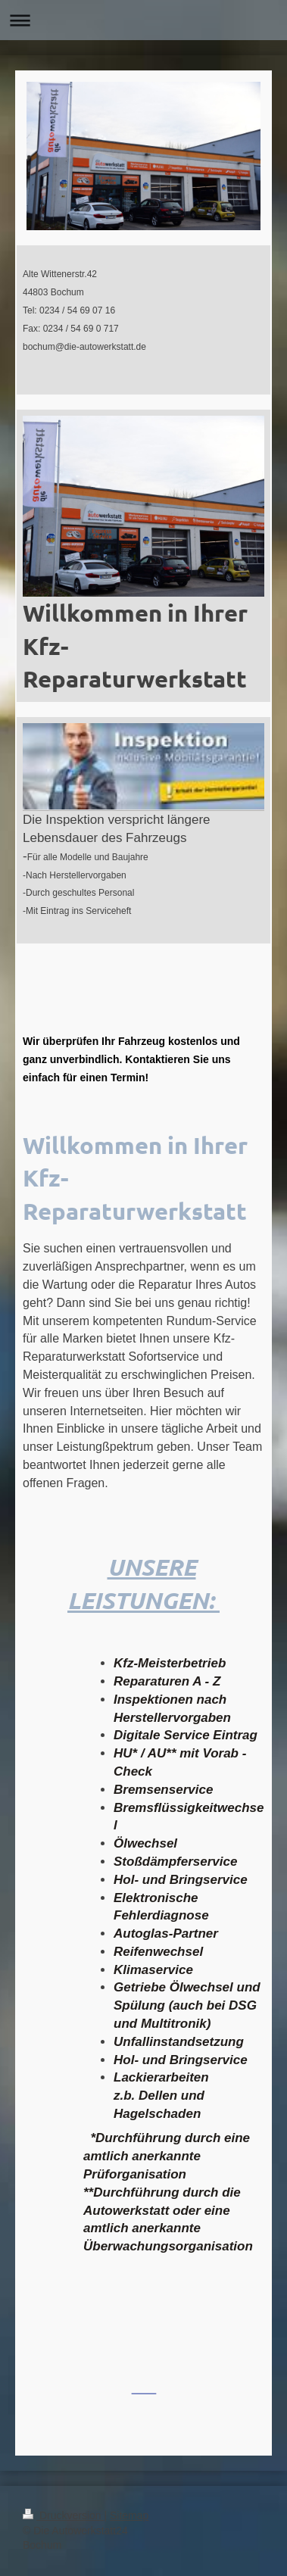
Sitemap (129, 2515)
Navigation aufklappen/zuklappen (143, 20)
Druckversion (63, 2515)
